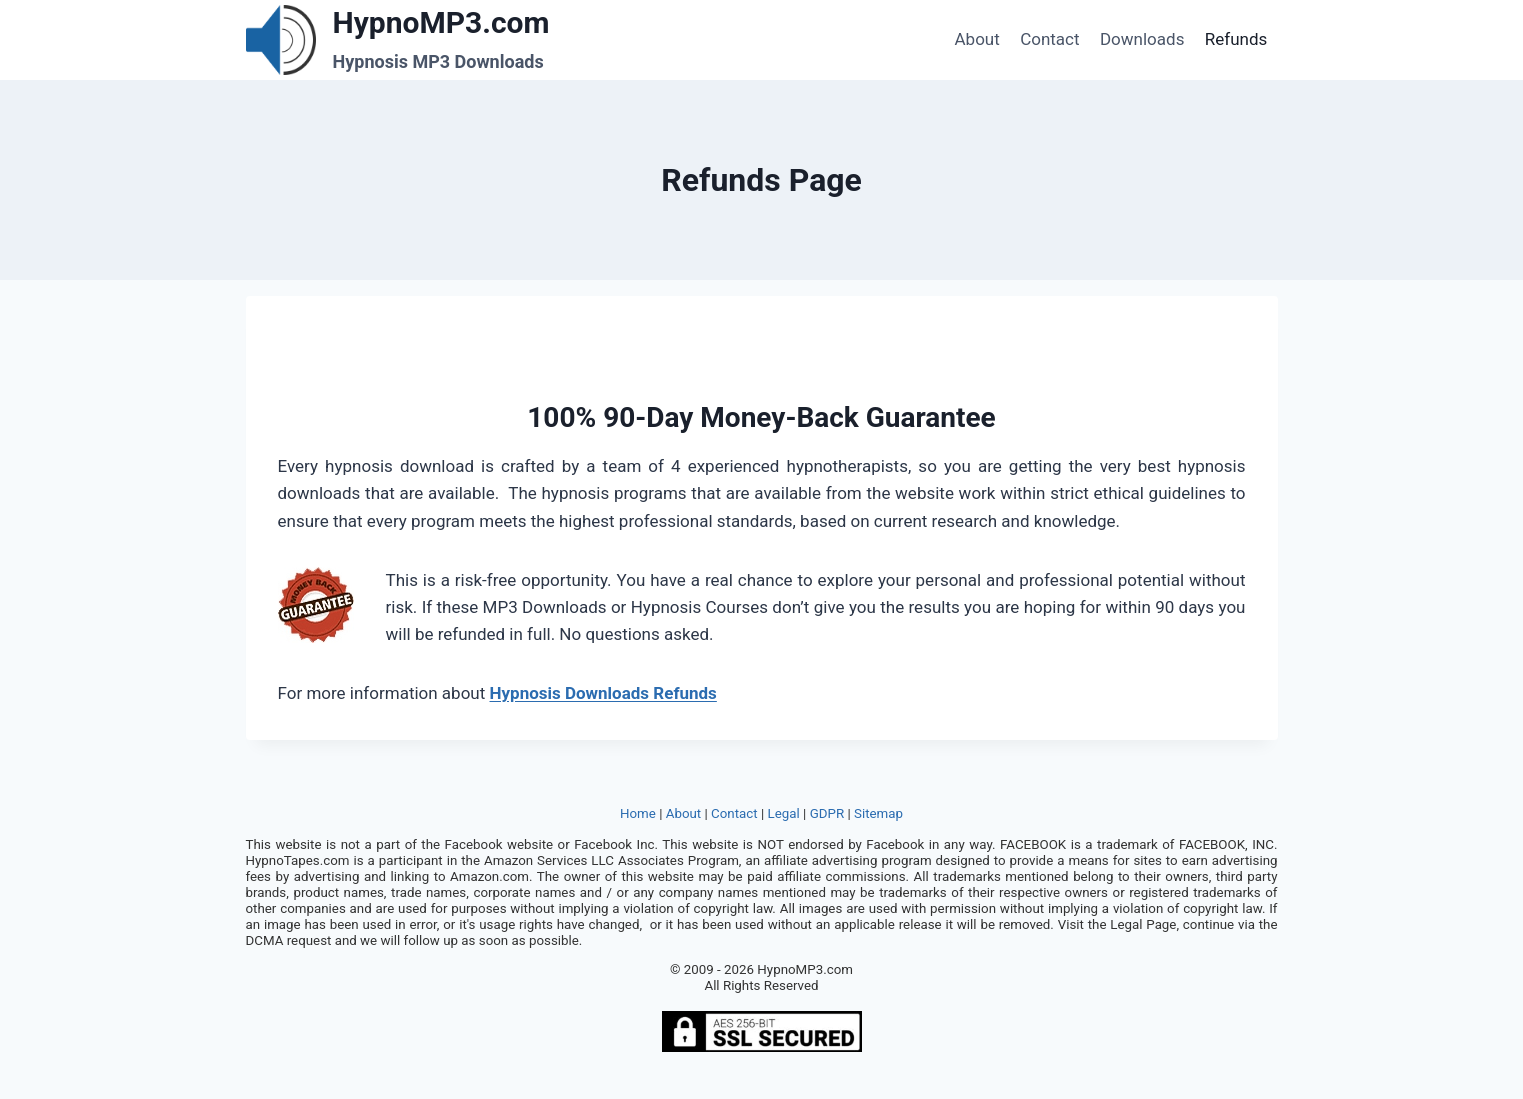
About (977, 39)
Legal (784, 813)
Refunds (1236, 39)
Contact (1049, 39)
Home (638, 813)
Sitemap (878, 813)
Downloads (1142, 39)
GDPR (827, 813)
